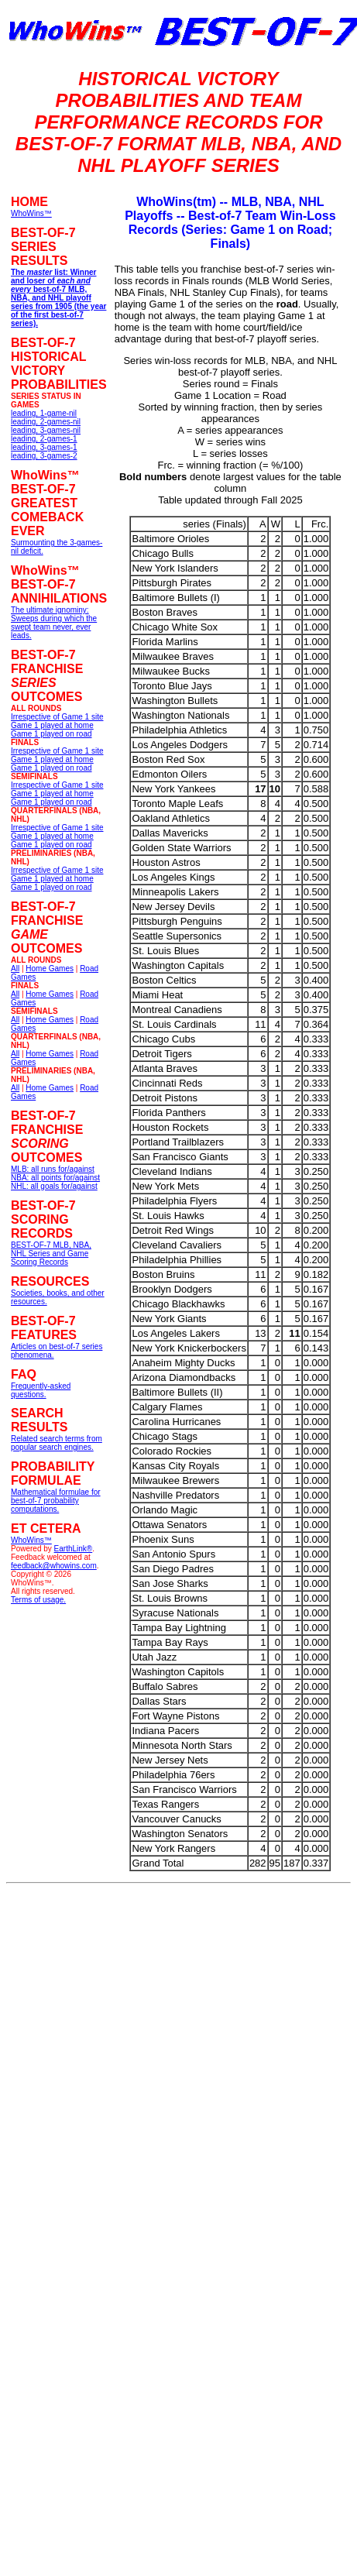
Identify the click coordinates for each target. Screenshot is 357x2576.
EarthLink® (73, 1548)
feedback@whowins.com (54, 1565)
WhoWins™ (31, 1540)
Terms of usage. (38, 1599)
